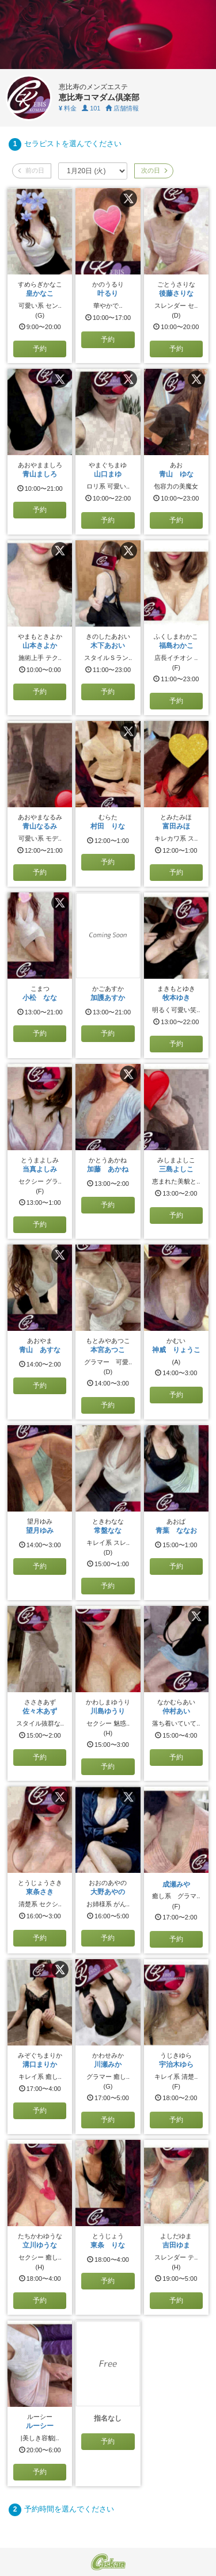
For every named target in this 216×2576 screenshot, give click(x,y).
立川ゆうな (39, 2245)
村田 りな (107, 826)
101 (91, 108)
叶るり (107, 293)
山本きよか (39, 646)
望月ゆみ (40, 1530)
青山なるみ (39, 826)
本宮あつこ (107, 1350)
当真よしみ (39, 1169)
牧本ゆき (176, 998)
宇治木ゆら (176, 2064)
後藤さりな (176, 293)
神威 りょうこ (176, 1350)
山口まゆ (108, 474)
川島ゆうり (107, 1711)
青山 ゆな (176, 474)
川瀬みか (108, 2064)
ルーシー (40, 2426)
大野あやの (107, 1892)
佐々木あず (39, 1711)
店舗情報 (122, 108)
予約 (40, 349)
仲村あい (176, 1711)
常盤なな (108, 1530)
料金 (68, 108)
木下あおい (107, 646)
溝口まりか (39, 2064)
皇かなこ (40, 293)
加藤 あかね (107, 1169)
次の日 (153, 170)
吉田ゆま (176, 2245)
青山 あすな (39, 1350)
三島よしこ (176, 1169)
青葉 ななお (176, 1530)
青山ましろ (39, 474)
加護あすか (107, 998)
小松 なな (39, 998)
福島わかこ (176, 646)
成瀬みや (176, 1884)
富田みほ (176, 826)
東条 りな (107, 2245)
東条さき (40, 1892)
